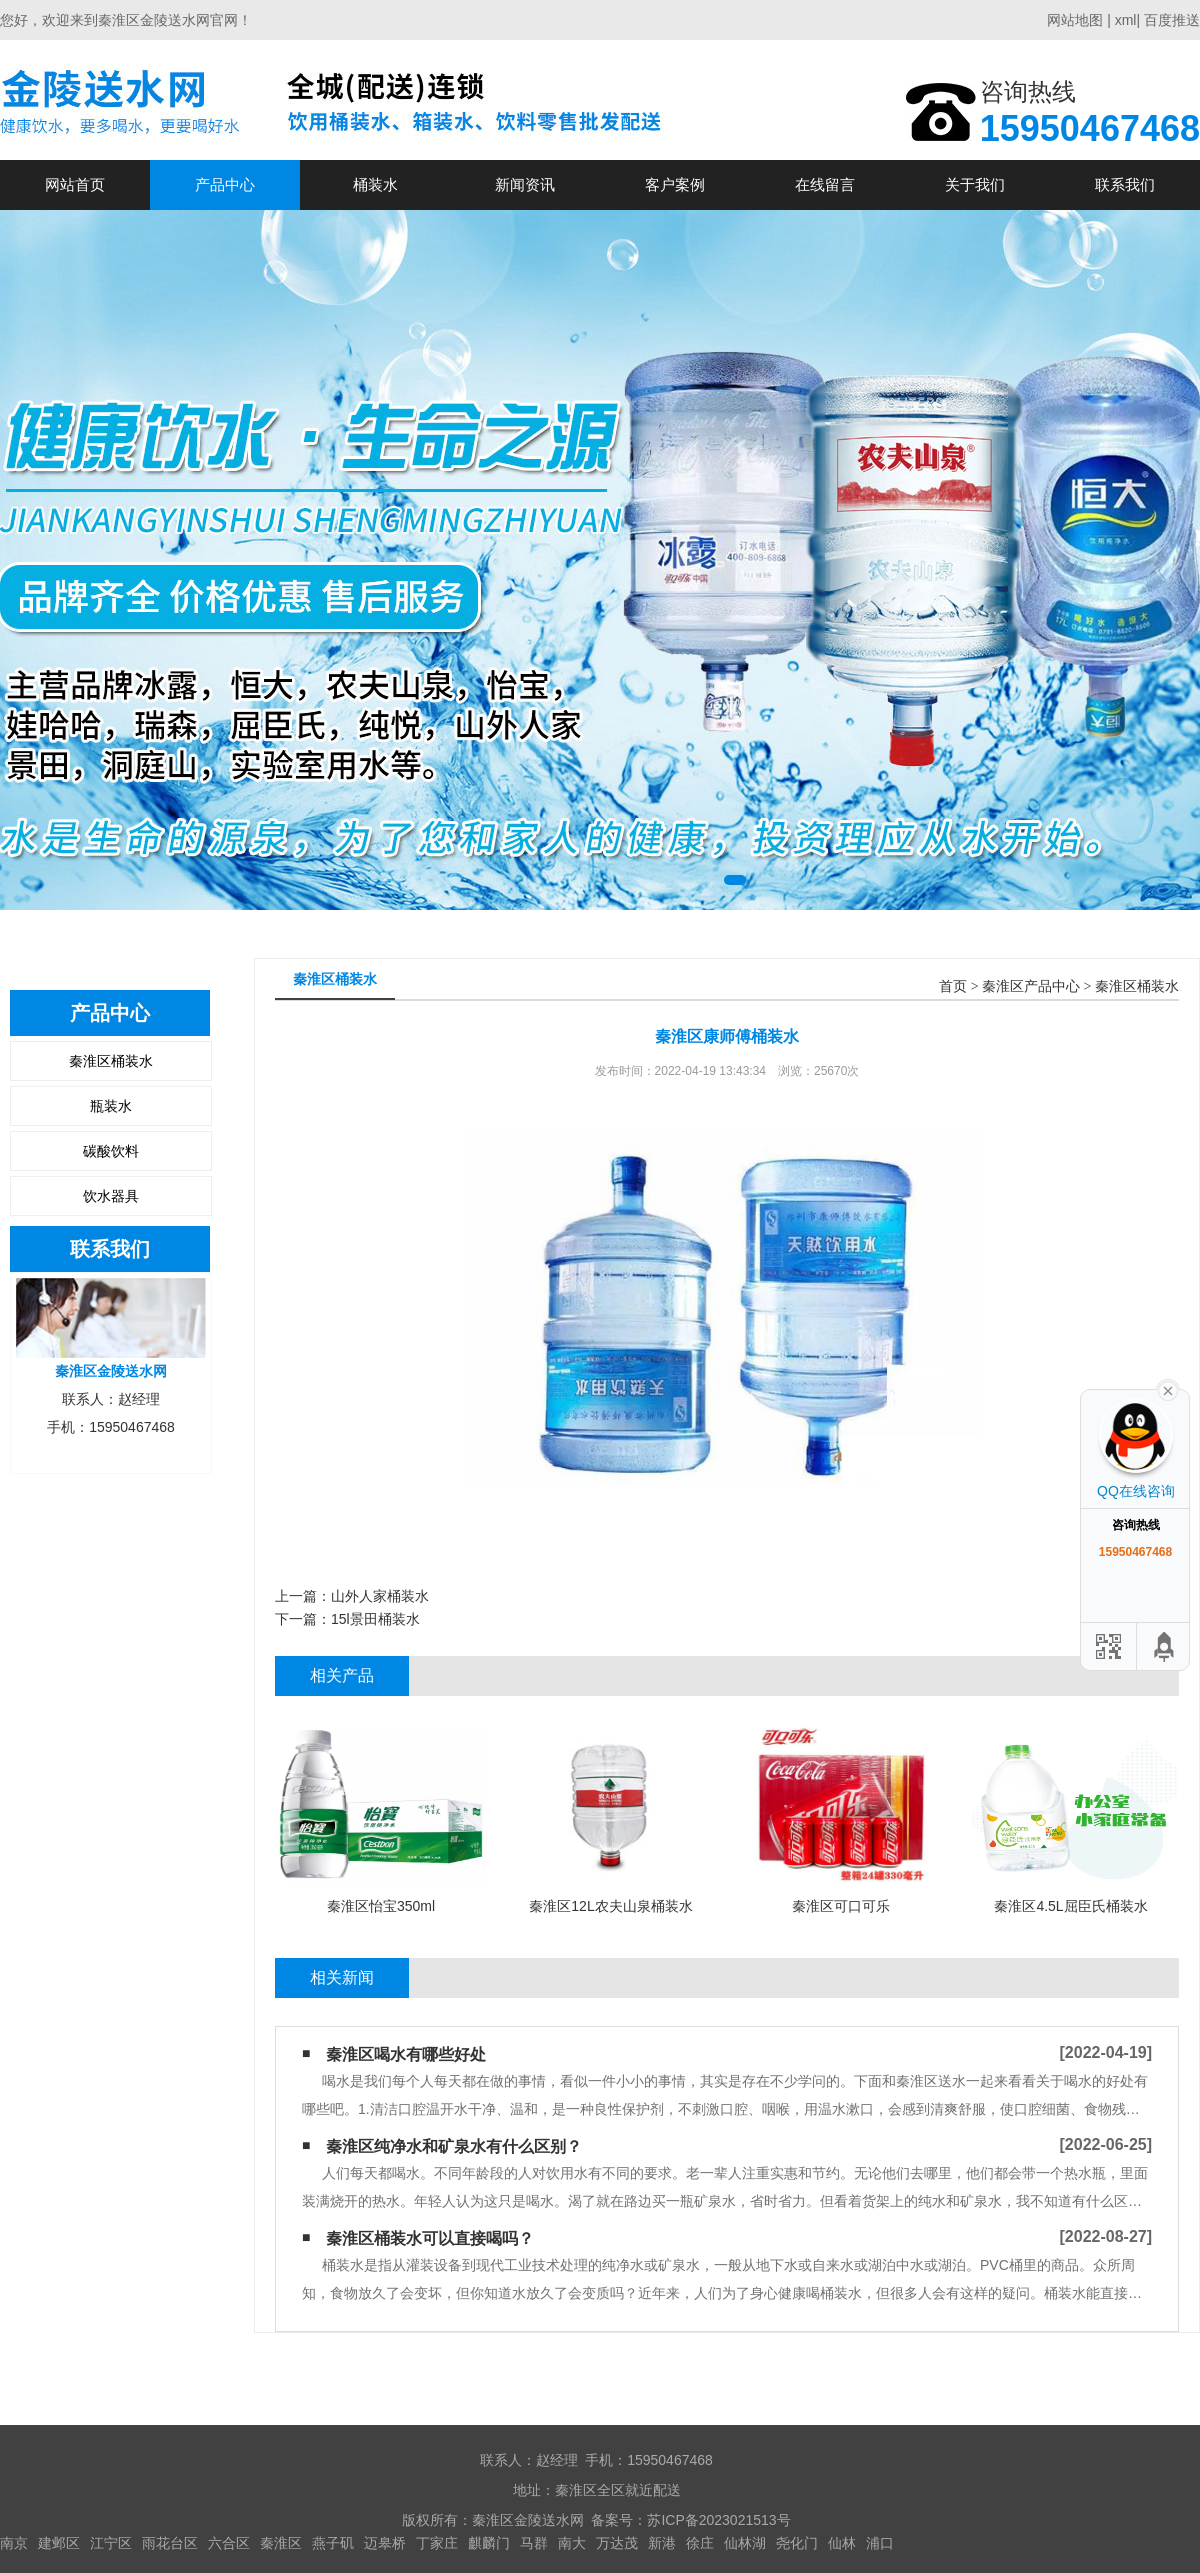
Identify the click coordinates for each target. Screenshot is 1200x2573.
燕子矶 (333, 2543)
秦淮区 (281, 2543)
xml (1126, 20)
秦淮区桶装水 (111, 1061)
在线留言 (825, 184)
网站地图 (1075, 20)
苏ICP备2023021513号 (718, 2520)
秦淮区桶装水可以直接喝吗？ (430, 2238)
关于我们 (975, 184)
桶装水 (375, 184)
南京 (14, 2543)
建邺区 (59, 2543)
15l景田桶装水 (375, 1619)
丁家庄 (437, 2543)
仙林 (842, 2543)
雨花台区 (170, 2543)
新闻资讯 (525, 184)
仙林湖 (745, 2543)
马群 (534, 2543)
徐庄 (700, 2543)
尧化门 (797, 2543)
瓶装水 (111, 1106)
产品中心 (225, 184)
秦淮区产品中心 (1031, 986)
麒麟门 (489, 2543)
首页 (953, 986)
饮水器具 (111, 1196)
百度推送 (1172, 20)
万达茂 (617, 2543)
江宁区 (111, 2543)
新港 (662, 2543)
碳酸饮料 (111, 1151)
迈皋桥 (385, 2543)
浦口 (880, 2543)
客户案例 (675, 184)
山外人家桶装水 (380, 1596)
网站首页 (75, 184)
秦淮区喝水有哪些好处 (406, 2054)
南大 (572, 2543)
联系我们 (1125, 184)
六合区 (229, 2543)
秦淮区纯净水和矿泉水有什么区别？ (454, 2146)
